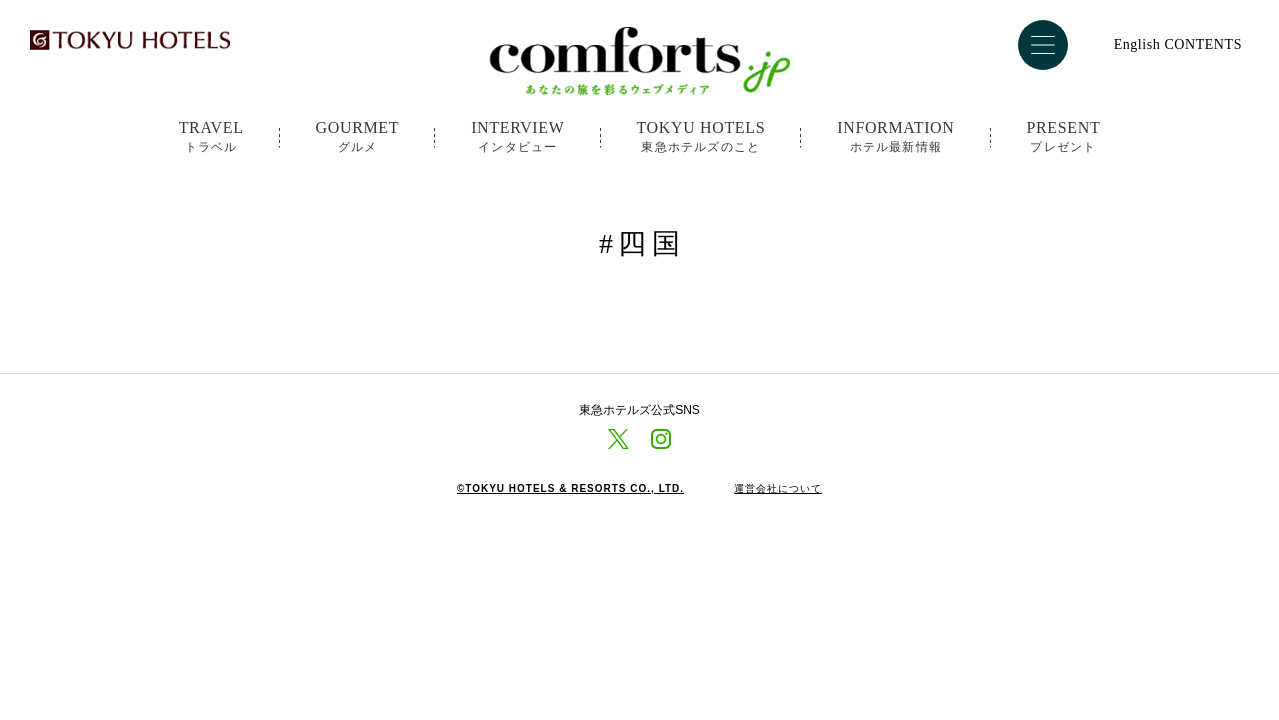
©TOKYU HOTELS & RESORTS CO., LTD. (570, 489)
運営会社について (778, 489)
